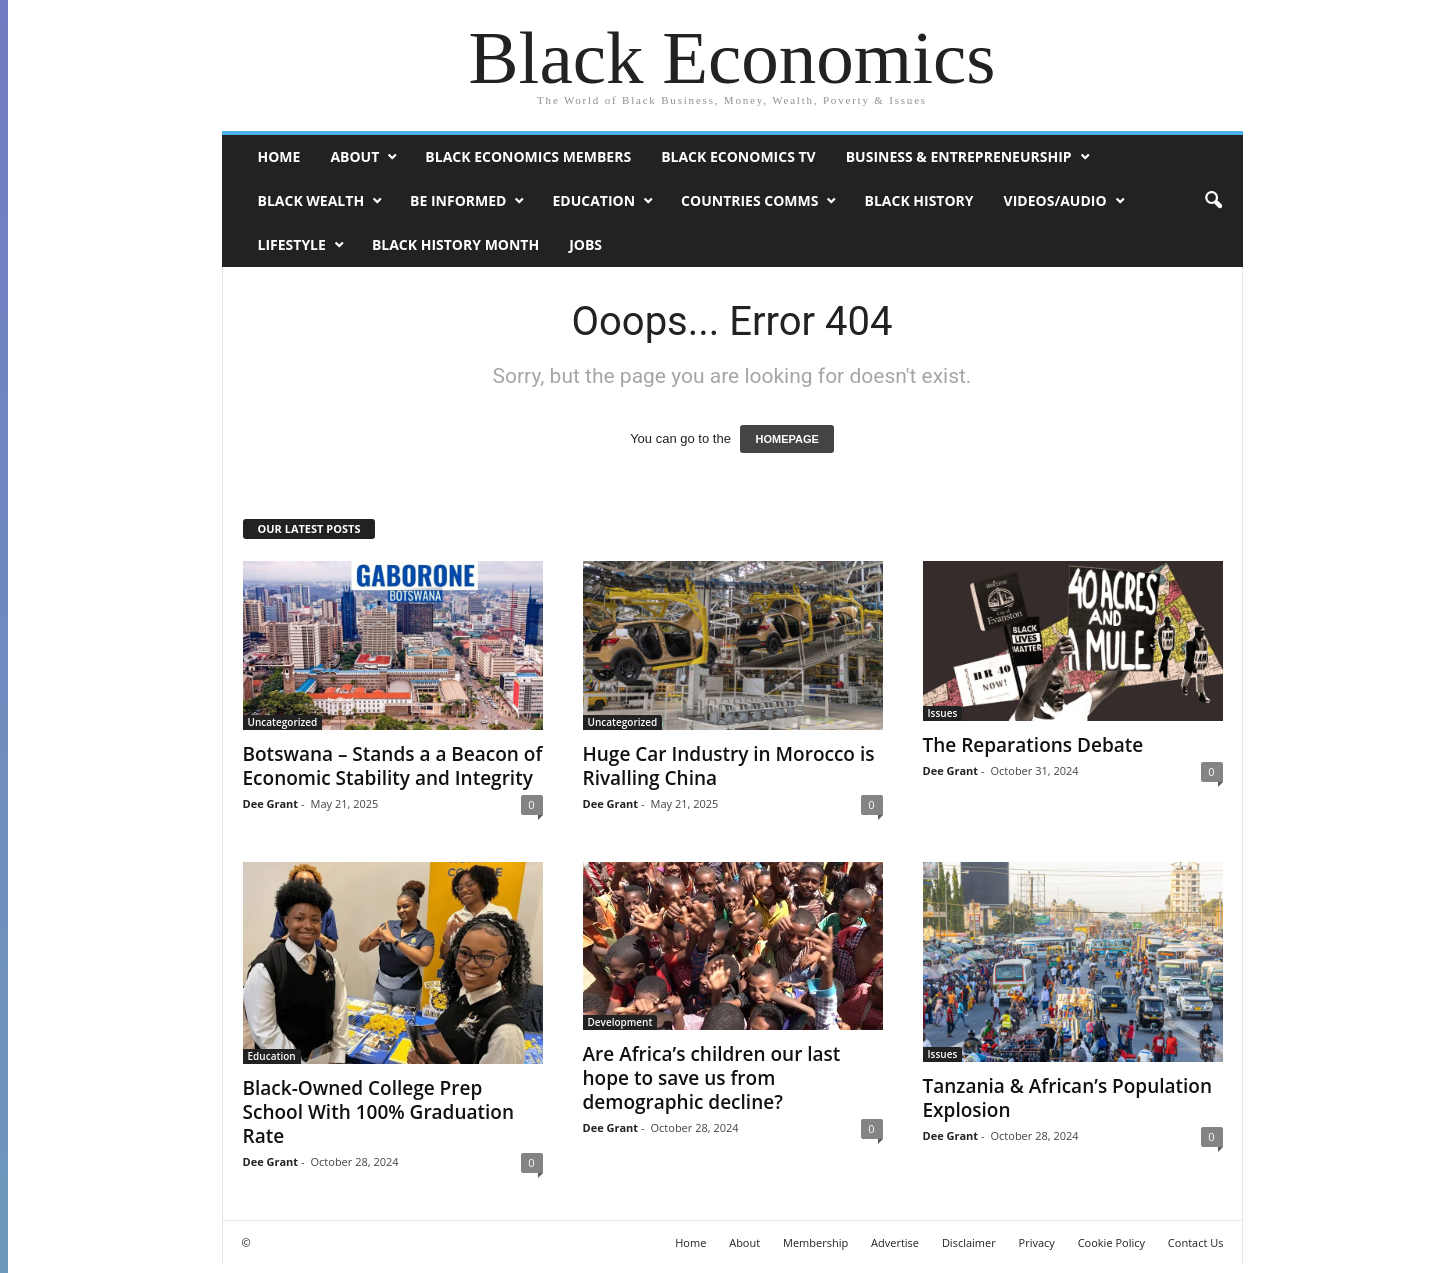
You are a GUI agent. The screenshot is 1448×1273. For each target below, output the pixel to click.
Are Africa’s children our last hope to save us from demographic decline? (712, 1078)
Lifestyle (292, 244)
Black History (918, 200)
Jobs (585, 244)
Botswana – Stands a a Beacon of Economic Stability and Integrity (393, 766)
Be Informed (458, 200)
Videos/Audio (1055, 200)
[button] (1213, 201)
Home (279, 156)
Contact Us (1196, 1242)
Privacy (1037, 1242)
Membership (815, 1242)
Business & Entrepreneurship (959, 156)
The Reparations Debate (1033, 745)
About (354, 156)
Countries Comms (749, 200)
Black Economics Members (528, 156)
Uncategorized (283, 722)
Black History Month (455, 244)
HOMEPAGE (786, 439)
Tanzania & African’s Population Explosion (1068, 1098)
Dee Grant (271, 803)
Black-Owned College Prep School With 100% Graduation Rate (379, 1112)
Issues (943, 713)
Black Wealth (311, 200)
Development (620, 1022)
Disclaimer (969, 1242)
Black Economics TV (738, 156)
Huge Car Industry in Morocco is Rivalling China (729, 766)
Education (593, 200)
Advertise (895, 1242)
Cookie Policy (1111, 1242)
